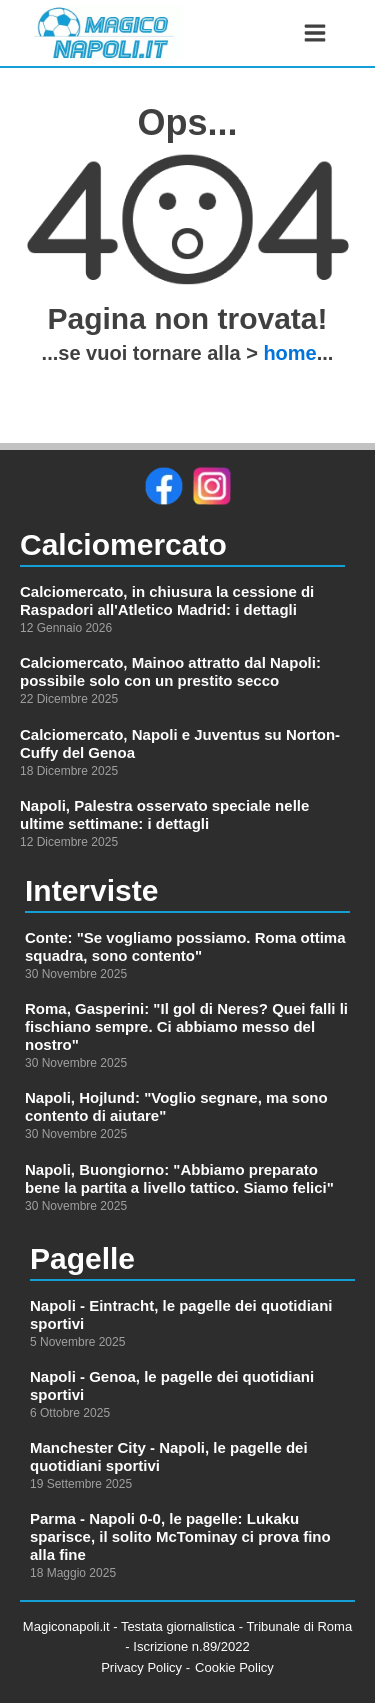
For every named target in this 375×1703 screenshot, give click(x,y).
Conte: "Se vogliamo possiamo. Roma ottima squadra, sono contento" (185, 946)
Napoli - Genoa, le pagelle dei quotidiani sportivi (172, 1385)
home (289, 353)
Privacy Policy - (145, 1667)
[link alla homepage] (104, 33)
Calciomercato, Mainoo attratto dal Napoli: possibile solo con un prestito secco (170, 671)
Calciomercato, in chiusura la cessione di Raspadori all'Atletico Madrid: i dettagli (167, 600)
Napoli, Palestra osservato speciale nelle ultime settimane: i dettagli (164, 814)
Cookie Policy (234, 1667)
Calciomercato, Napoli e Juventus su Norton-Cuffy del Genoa (180, 743)
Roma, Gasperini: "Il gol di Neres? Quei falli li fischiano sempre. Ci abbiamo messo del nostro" (186, 1026)
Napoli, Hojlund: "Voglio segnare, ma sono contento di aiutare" (176, 1106)
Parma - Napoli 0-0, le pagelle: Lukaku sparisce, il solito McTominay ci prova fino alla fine (180, 1536)
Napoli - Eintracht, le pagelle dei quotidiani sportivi (181, 1314)
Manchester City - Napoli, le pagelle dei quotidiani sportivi (169, 1456)
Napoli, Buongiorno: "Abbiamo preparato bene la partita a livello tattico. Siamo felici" (179, 1178)
